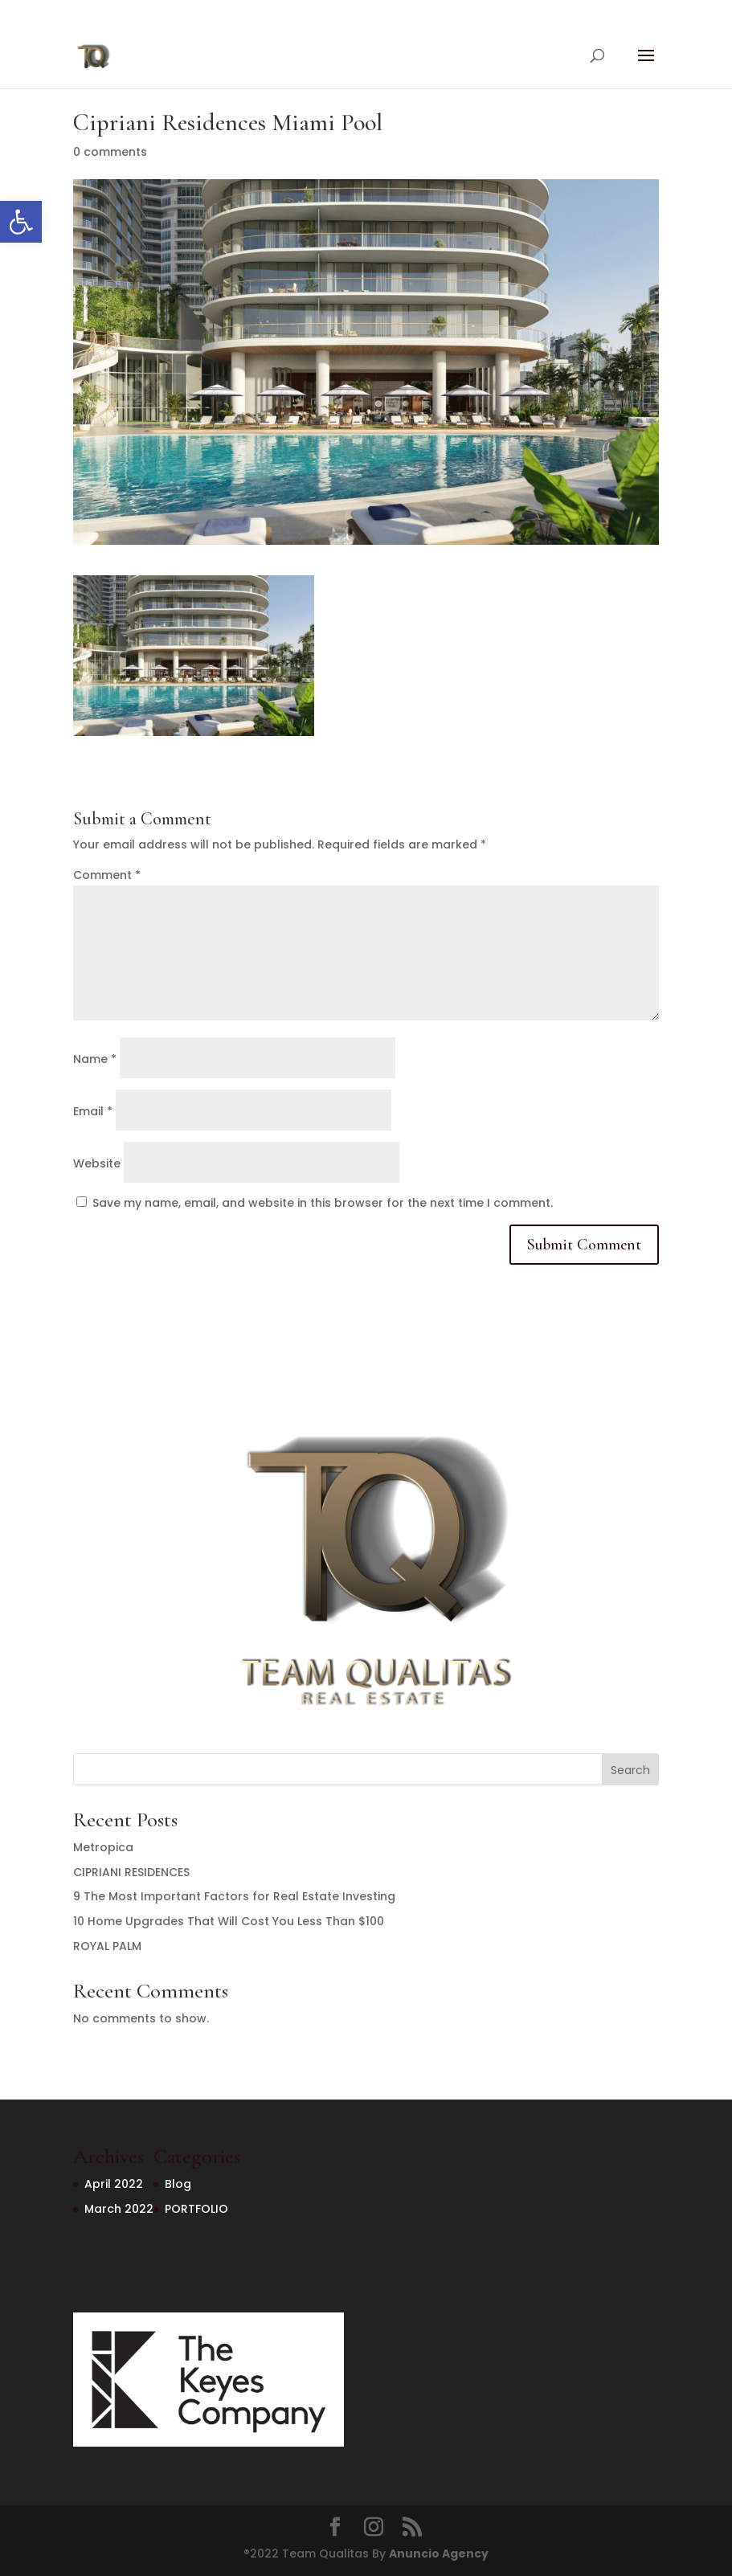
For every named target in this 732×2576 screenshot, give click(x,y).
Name (95, 1059)
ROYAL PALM (107, 1946)
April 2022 (113, 2184)
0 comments (110, 152)
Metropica (103, 1847)
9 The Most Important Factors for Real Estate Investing (234, 1896)
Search (630, 1770)
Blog (178, 2184)
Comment (107, 875)
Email (92, 1111)
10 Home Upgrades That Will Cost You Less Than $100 (228, 1921)
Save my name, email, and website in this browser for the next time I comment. (322, 1203)
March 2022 (118, 2209)
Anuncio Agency (439, 2553)
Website (97, 1163)
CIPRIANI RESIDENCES (131, 1872)
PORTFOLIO (196, 2209)
